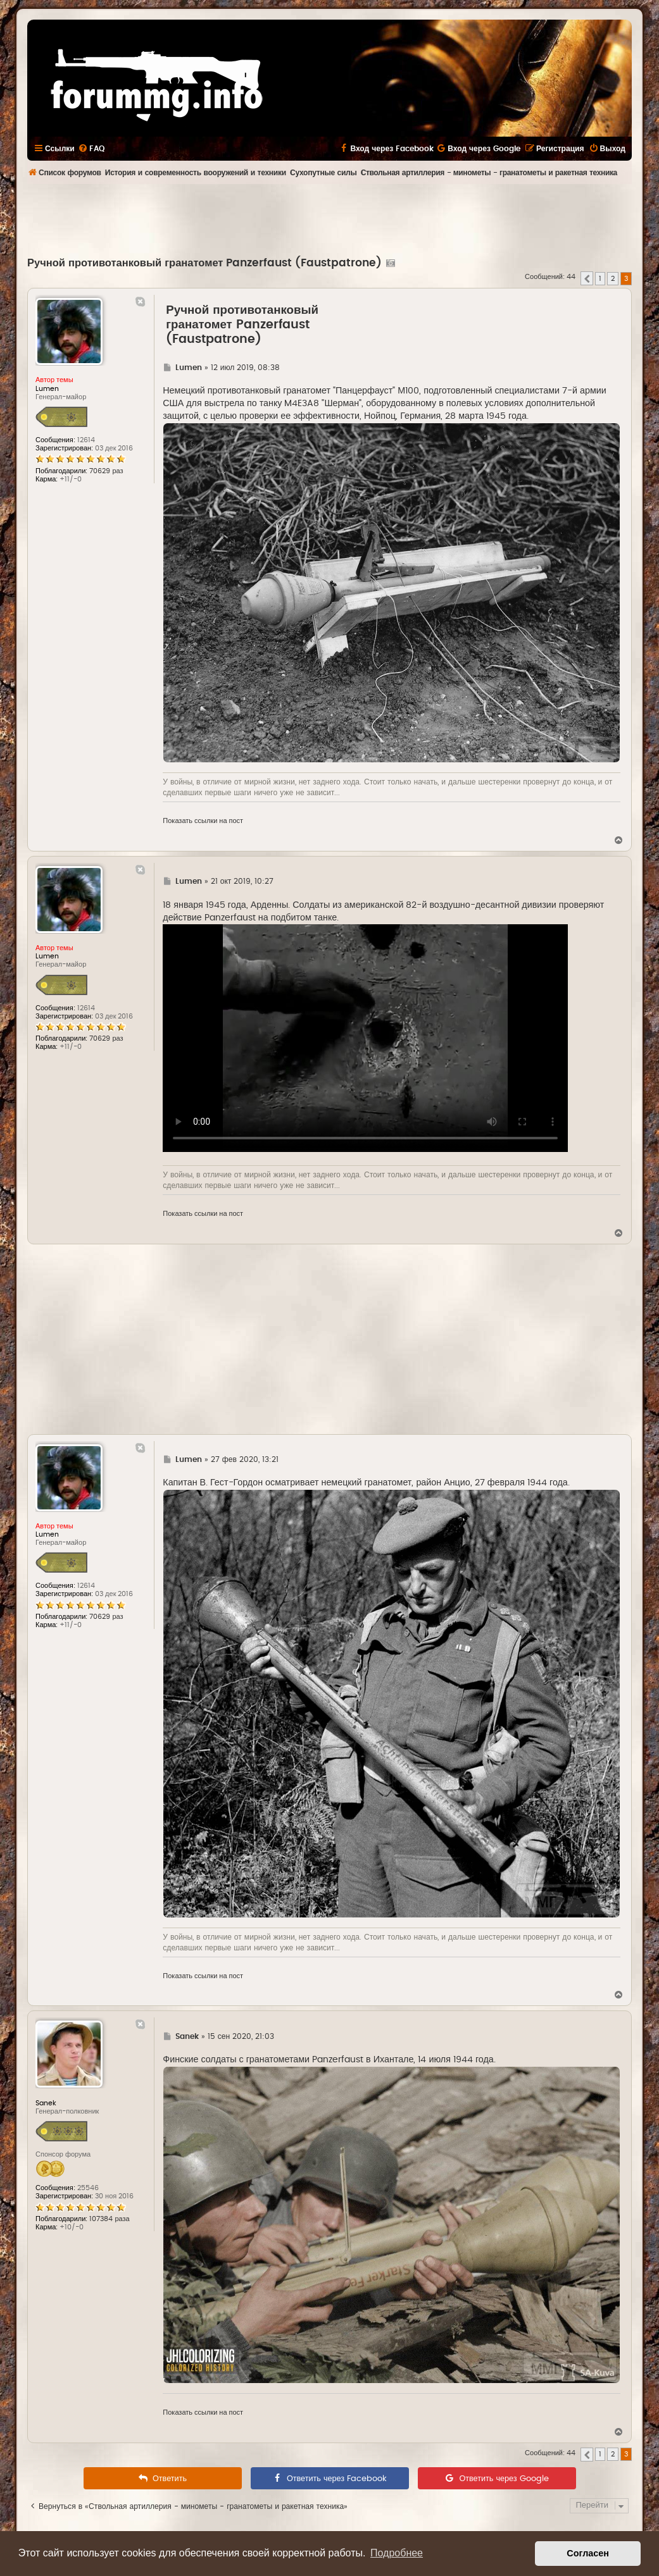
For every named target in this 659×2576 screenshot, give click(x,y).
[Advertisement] (329, 218)
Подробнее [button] (396, 2553)
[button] (587, 278)
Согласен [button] (588, 2553)
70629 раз (106, 471)
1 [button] (600, 278)
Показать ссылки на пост (203, 820)
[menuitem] (91, 148)
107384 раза (109, 2218)
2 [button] (613, 278)
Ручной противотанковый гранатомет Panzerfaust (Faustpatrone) (204, 263)
